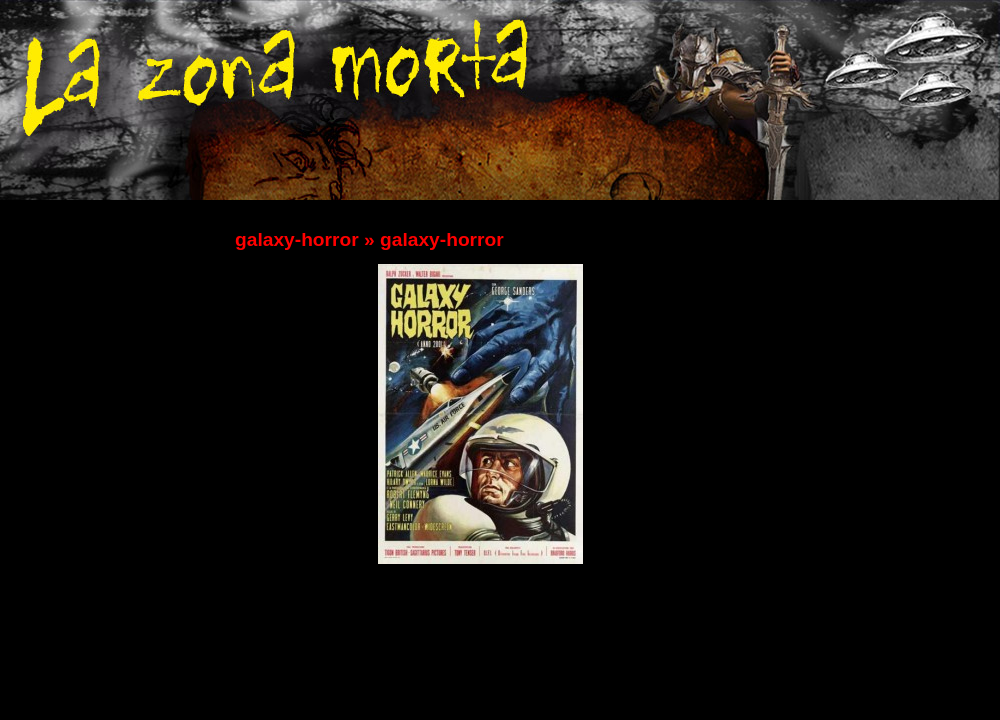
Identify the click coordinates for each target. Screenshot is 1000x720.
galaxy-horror (297, 239)
